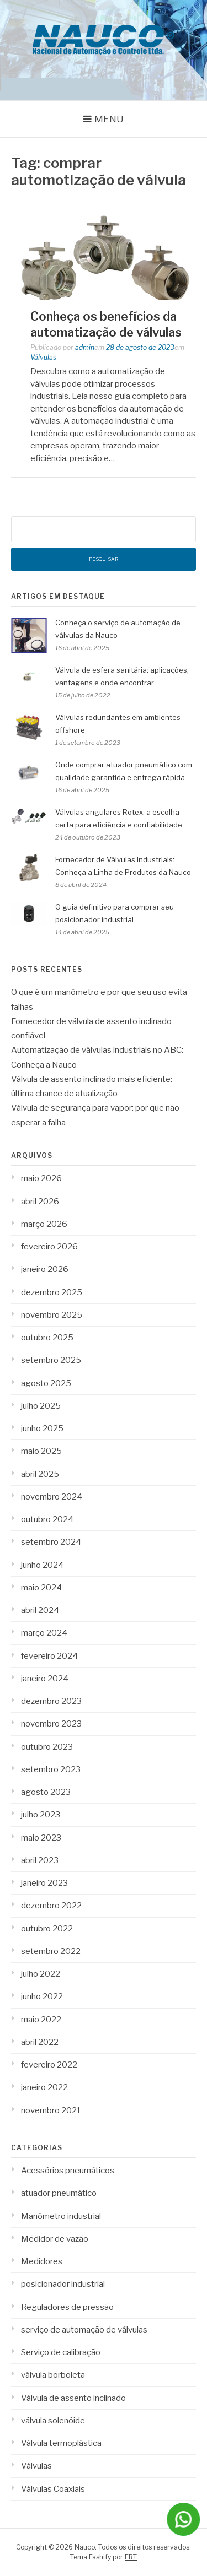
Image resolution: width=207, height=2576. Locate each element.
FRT (131, 2557)
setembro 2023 (51, 1769)
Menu (109, 119)
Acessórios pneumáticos (67, 2170)
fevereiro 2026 (49, 1247)
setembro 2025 (51, 1360)
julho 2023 (40, 1815)
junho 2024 (42, 1565)
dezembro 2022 (51, 1906)
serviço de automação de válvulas (84, 2330)
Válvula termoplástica (61, 2443)
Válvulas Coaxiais (53, 2489)
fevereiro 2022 (49, 2065)
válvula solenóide (53, 2421)
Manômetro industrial (61, 2216)
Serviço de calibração (60, 2352)
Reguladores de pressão (67, 2307)
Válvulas (43, 357)
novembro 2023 (51, 1724)
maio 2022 (41, 2020)
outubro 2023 (47, 1747)
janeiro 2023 (44, 1883)
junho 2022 (42, 1996)
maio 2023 (41, 1838)
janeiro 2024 (44, 1679)
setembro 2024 (51, 1542)
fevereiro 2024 (49, 1656)
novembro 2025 (51, 1315)
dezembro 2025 (51, 1292)
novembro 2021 (51, 2110)
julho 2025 (41, 1406)
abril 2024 (40, 1610)
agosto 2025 (46, 1383)
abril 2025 (40, 1474)
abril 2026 (40, 1201)
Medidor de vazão (54, 2239)
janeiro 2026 (44, 1269)
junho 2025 (42, 1428)
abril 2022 (40, 2042)
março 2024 (44, 1633)
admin (84, 347)
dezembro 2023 (51, 1701)
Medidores (41, 2261)
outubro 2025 (47, 1338)
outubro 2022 (47, 1929)
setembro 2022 (51, 1951)
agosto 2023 (46, 1792)
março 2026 (44, 1224)
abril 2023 (40, 1860)
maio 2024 (41, 1588)
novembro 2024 (51, 1497)
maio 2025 (41, 1451)
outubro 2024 (47, 1519)
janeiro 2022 (44, 2087)
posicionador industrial (63, 2284)
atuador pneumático (59, 2193)
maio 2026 (41, 1178)
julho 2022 (40, 1974)
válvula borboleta (53, 2375)
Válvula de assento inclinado (73, 2398)
